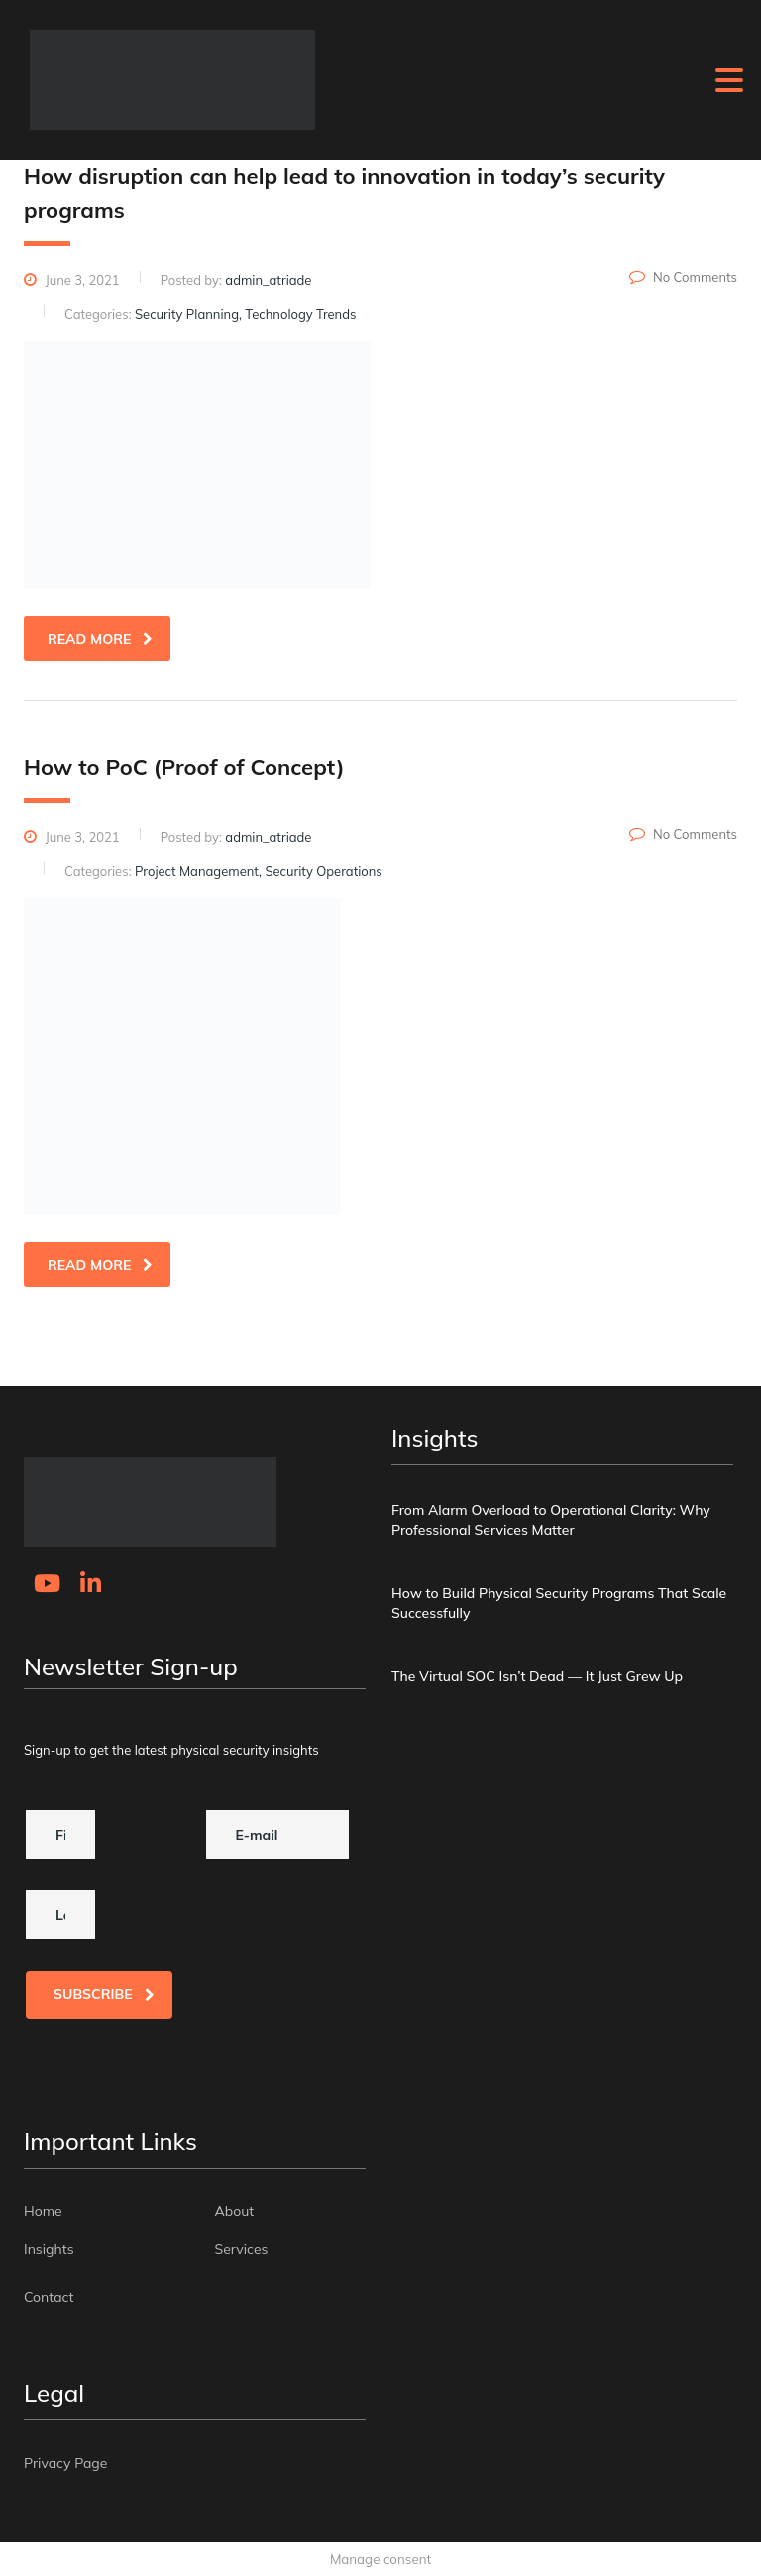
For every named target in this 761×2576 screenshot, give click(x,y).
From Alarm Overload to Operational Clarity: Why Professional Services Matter (550, 1520)
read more (100, 639)
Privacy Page (65, 2463)
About (235, 2211)
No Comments (683, 277)
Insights (49, 2249)
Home (43, 2211)
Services (242, 2249)
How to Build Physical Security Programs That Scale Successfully (558, 1603)
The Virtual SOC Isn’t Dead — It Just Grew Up (537, 1676)
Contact (48, 2297)
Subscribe (104, 1994)
